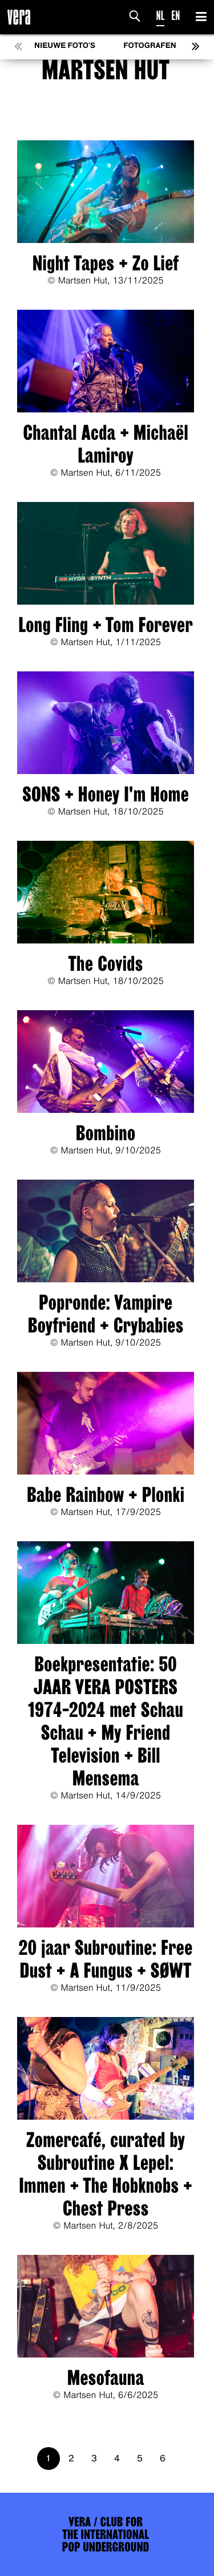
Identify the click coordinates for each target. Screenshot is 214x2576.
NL (160, 16)
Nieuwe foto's (64, 46)
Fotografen (149, 46)
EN (175, 16)
